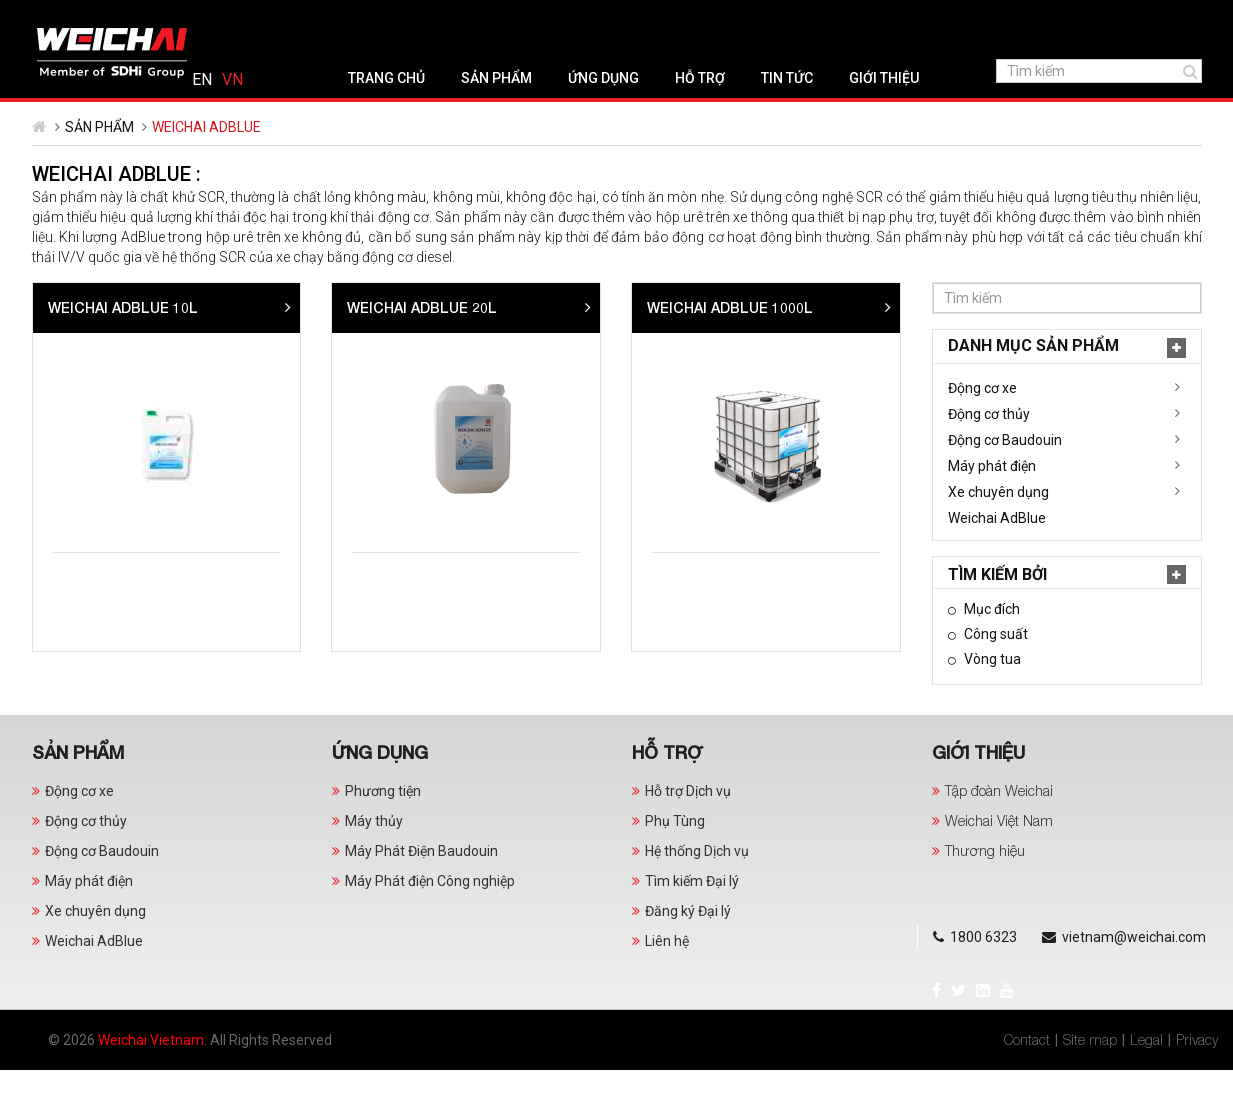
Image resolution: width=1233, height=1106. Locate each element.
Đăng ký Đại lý (688, 947)
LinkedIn (98, 16)
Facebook (51, 16)
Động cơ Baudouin (105, 476)
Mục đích (90, 645)
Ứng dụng (530, 114)
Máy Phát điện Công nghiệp (430, 917)
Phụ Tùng (675, 857)
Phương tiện (383, 827)
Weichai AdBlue (97, 554)
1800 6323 (202, 18)
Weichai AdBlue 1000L (1030, 343)
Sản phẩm (423, 114)
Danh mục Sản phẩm (133, 381)
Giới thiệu (811, 114)
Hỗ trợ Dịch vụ (688, 827)
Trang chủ (313, 114)
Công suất (94, 670)
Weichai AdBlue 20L (722, 343)
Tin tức (714, 114)
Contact (1027, 1075)
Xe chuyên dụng (98, 528)
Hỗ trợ (627, 114)
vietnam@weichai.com (351, 18)
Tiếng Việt (1174, 18)
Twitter (73, 16)
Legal (1146, 1075)
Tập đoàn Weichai (999, 826)
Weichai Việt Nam (999, 856)
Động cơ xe (82, 424)
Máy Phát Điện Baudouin (421, 887)
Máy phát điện (92, 502)
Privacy (1197, 1075)
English (1144, 18)
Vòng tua (91, 695)
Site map (1090, 1075)
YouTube (122, 16)
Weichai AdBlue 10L (423, 343)
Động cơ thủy (89, 450)
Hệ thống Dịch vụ (697, 887)
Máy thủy (374, 857)
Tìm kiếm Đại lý (692, 917)
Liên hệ (667, 977)
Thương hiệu (985, 886)
